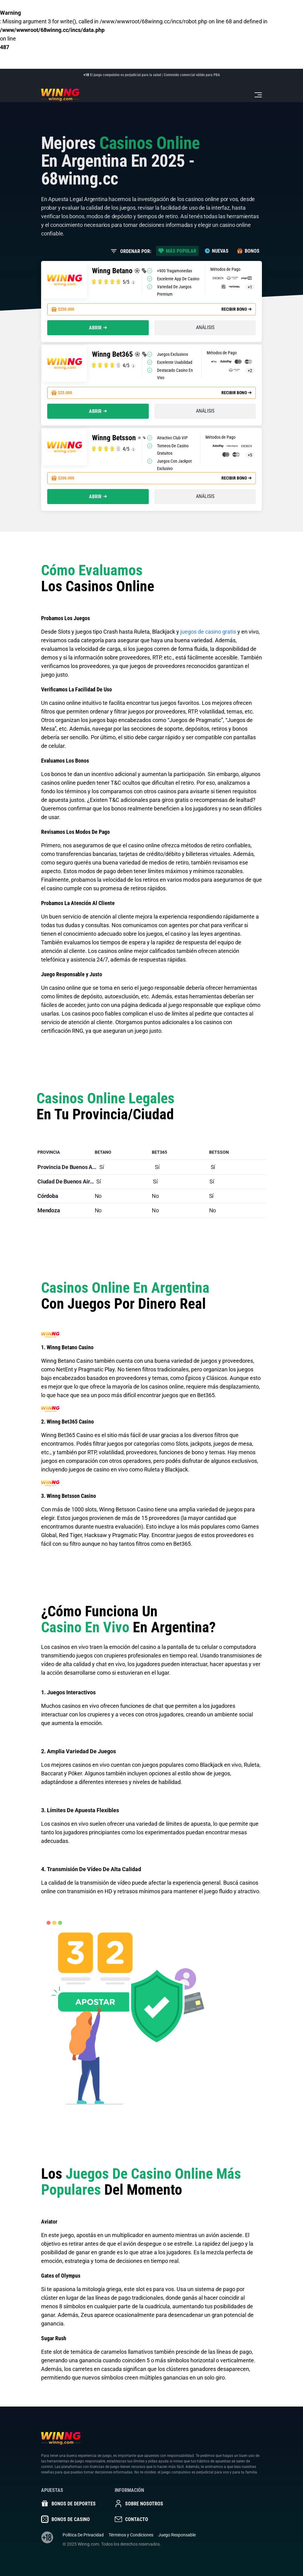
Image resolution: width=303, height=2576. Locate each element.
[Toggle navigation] (258, 94)
